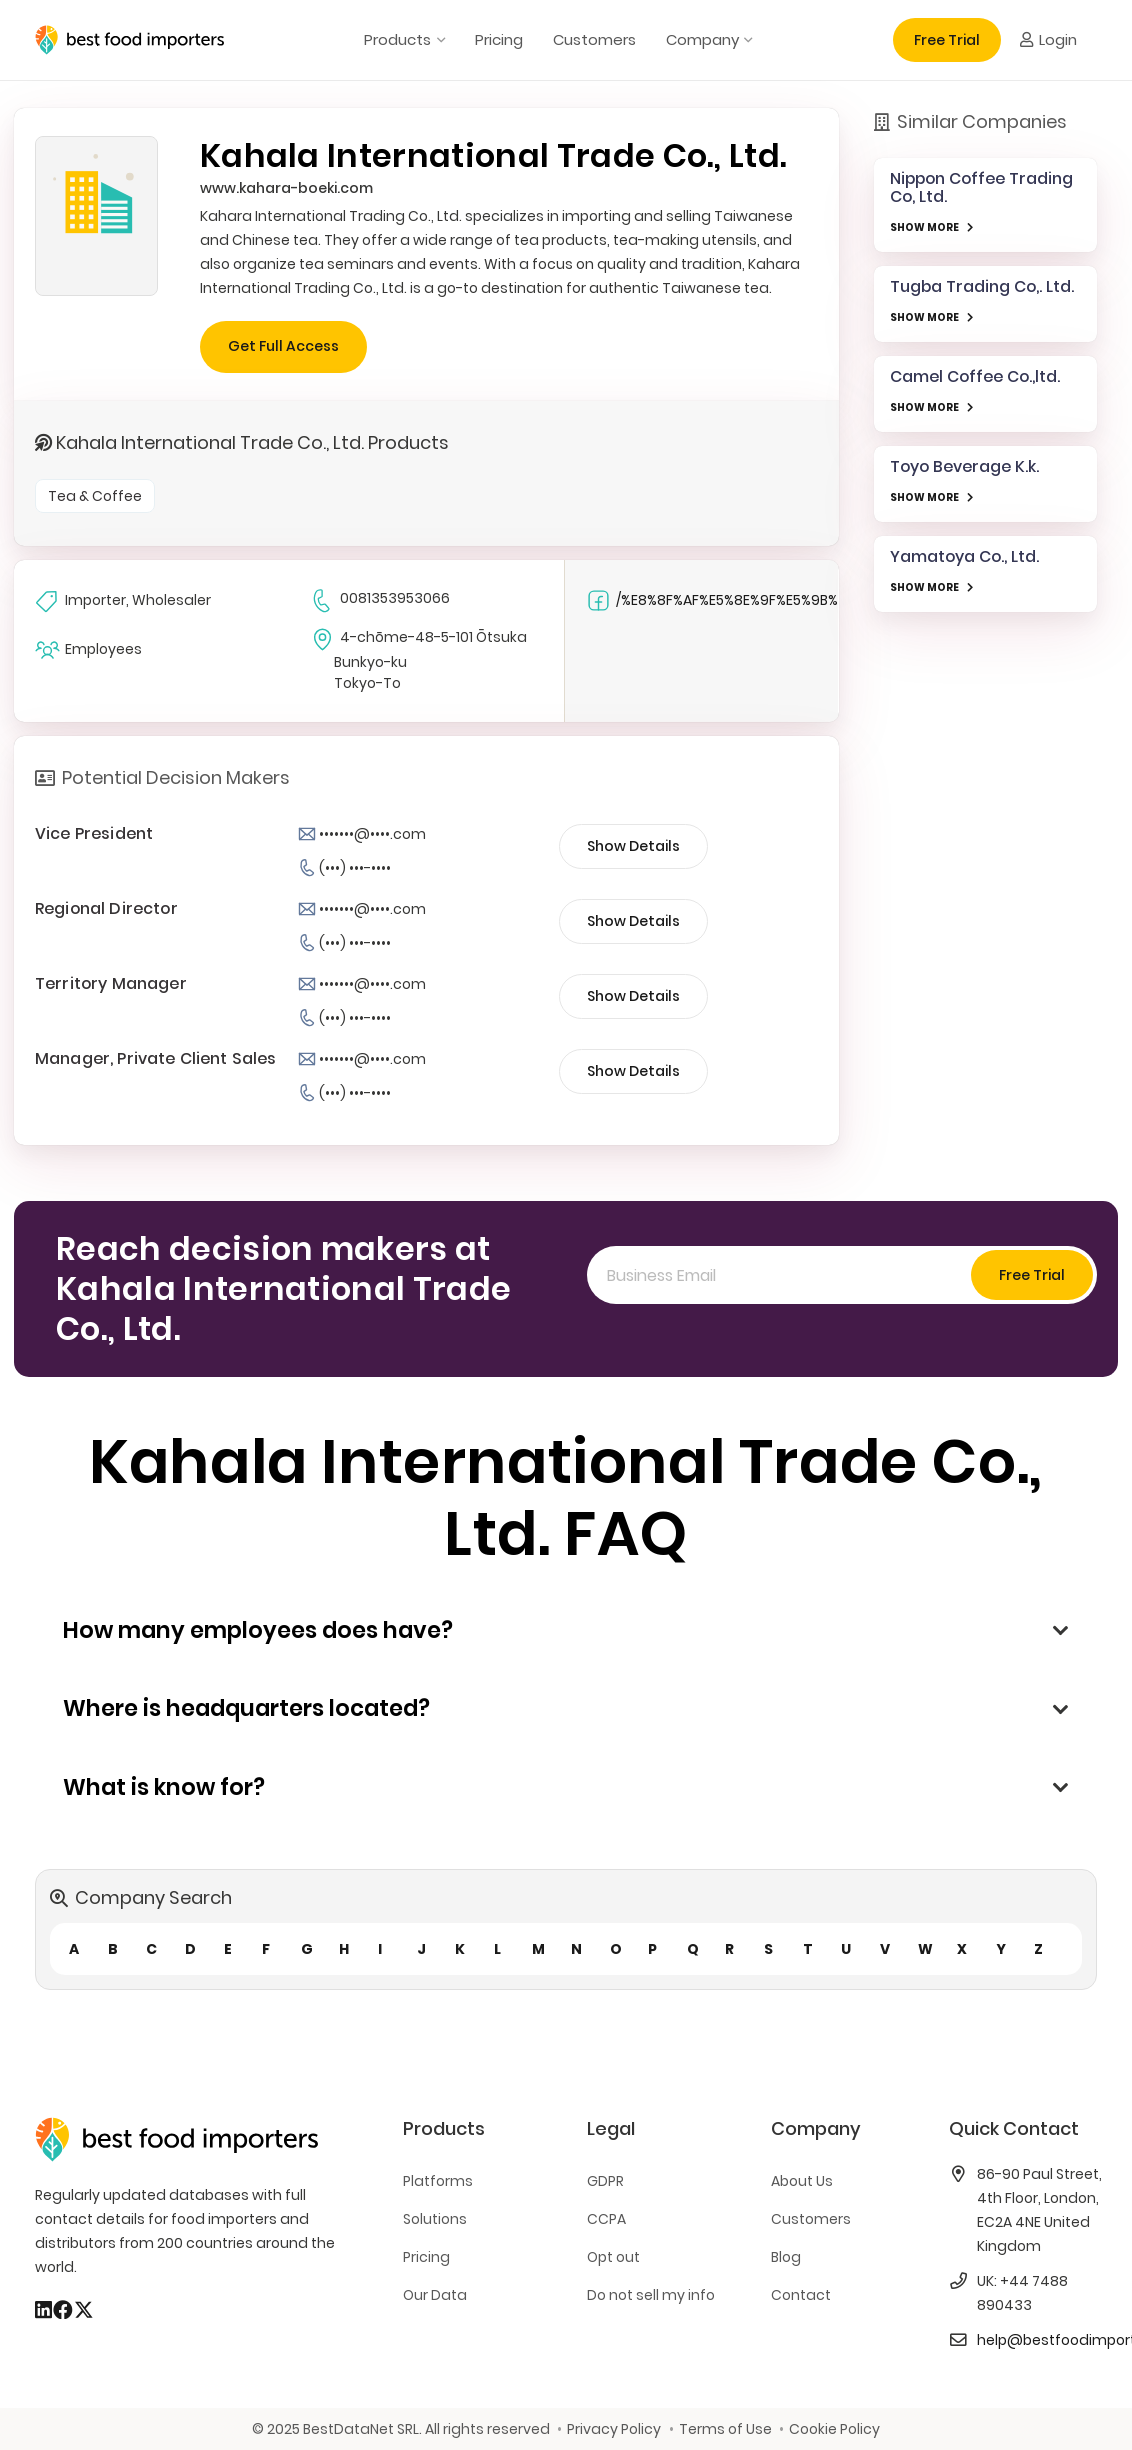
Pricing (426, 2257)
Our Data (435, 2295)
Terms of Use (725, 2429)
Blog (786, 2257)
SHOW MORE (924, 227)
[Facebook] (63, 2310)
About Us (802, 2181)
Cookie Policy (834, 2429)
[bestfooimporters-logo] (129, 40)
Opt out (613, 2257)
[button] (437, 40)
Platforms (438, 2181)
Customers (811, 2219)
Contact (801, 2295)
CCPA (606, 2219)
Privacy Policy (614, 2429)
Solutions (435, 2219)
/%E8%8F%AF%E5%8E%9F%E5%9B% (712, 600)
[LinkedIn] (43, 2310)
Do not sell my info (651, 2295)
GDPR (605, 2181)
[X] (84, 2310)
